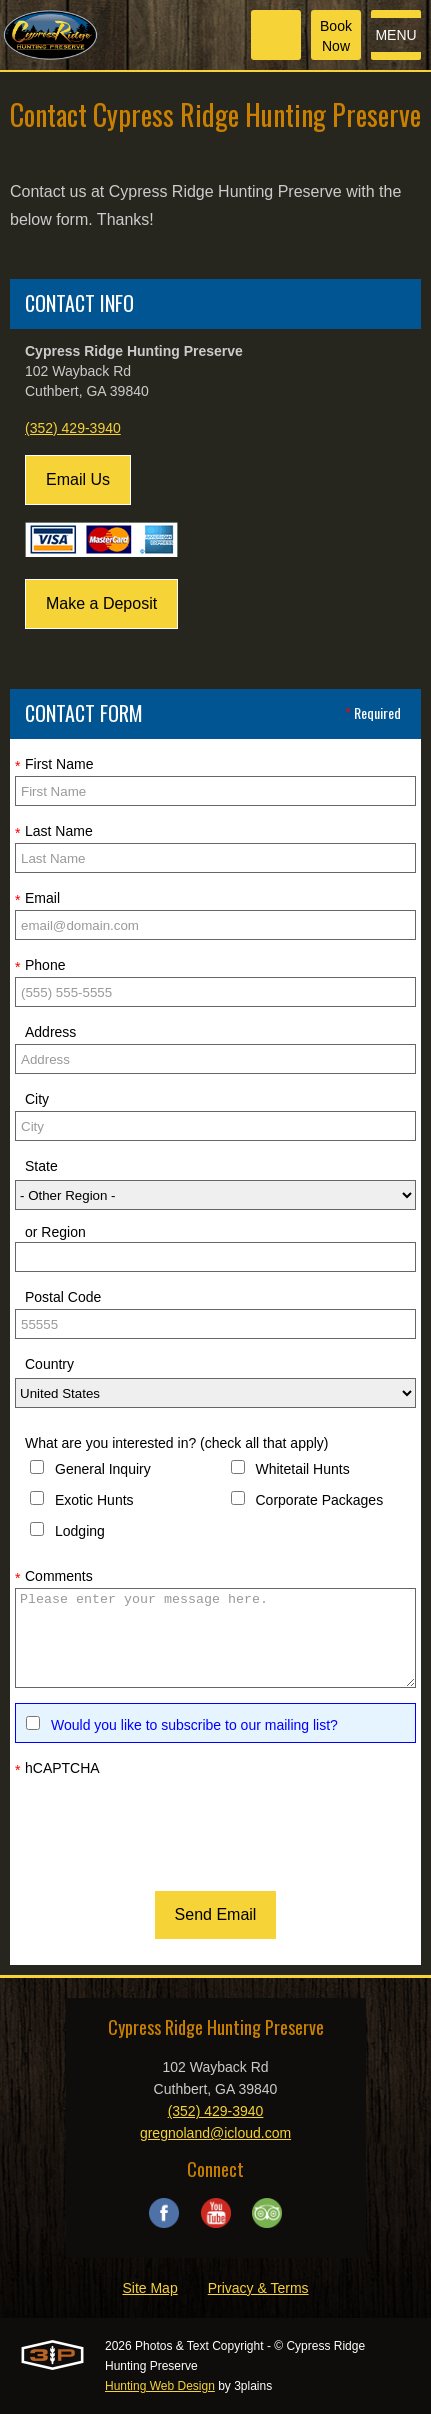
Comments (54, 1577)
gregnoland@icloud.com (215, 2133)
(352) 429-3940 (73, 428)
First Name (54, 765)
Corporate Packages (320, 1500)
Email (37, 899)
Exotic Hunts (94, 1500)
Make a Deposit (101, 603)
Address (50, 1032)
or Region (55, 1232)
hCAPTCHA (57, 1769)
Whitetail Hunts (303, 1469)
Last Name (54, 832)
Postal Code (63, 1297)
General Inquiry (103, 1469)
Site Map (149, 2288)
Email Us (78, 479)
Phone (40, 966)
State (41, 1166)
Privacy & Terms (258, 2288)
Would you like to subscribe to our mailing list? (194, 1725)
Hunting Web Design (160, 2386)
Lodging (80, 1531)
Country (49, 1364)
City (37, 1099)
